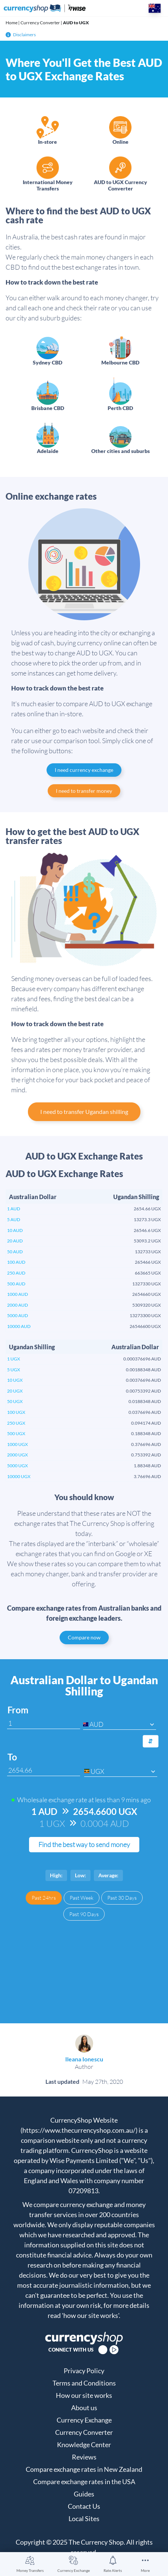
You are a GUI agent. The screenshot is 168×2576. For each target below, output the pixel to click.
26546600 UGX (145, 1326)
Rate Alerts (113, 2570)
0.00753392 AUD (143, 1391)
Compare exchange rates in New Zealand (84, 2469)
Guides (84, 2494)
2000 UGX (17, 1455)
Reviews (84, 2457)
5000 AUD (17, 1315)
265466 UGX (148, 1262)
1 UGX (13, 1359)
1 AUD (13, 1208)
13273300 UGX (145, 1315)
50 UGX (15, 1401)
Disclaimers (21, 34)
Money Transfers (30, 2570)
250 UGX (16, 1423)
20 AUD (15, 1241)
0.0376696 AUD (145, 1412)
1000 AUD (17, 1294)
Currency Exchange (73, 2570)
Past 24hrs (44, 1897)
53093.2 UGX (147, 1241)
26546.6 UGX (147, 1230)
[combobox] (119, 1724)
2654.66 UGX (147, 1208)
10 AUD (15, 1230)
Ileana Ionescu (84, 2059)
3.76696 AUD (147, 1476)
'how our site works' (90, 2315)
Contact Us (84, 2506)
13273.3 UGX (147, 1219)
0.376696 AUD (146, 1444)
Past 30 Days (122, 1897)
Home (12, 22)
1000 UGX (17, 1444)
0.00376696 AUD (143, 1380)
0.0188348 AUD (145, 1401)
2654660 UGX (146, 1294)
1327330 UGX (146, 1284)
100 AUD (16, 1262)
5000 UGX (17, 1465)
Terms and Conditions (84, 2383)
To (12, 1757)
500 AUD (16, 1284)
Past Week (81, 1897)
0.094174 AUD (146, 1423)
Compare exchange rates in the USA (84, 2481)
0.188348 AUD (146, 1433)
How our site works (84, 2395)
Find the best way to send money (84, 1844)
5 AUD (13, 1219)
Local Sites (84, 2518)
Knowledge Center (84, 2444)
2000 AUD (17, 1305)
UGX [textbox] (97, 1771)
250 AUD (16, 1273)
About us (84, 2407)
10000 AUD (19, 1326)
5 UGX (13, 1369)
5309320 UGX (146, 1305)
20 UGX (15, 1391)
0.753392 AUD (146, 1455)
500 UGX (16, 1433)
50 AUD (15, 1251)
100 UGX (16, 1412)
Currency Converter (40, 22)
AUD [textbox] (96, 1724)
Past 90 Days (84, 1914)
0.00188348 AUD (143, 1369)
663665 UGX (148, 1273)
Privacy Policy (84, 2370)
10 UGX (15, 1380)
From (17, 1710)
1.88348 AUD (147, 1465)
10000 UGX (19, 1476)
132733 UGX (148, 1251)
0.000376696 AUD (142, 1359)
